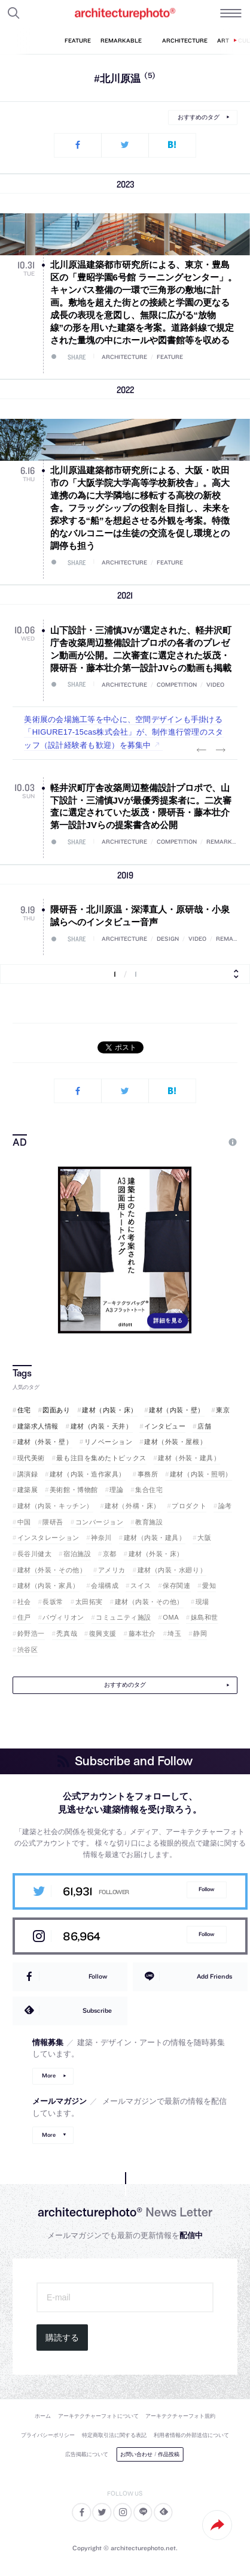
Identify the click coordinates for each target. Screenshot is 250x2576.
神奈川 (101, 1537)
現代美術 (31, 1457)
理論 (116, 1489)
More (49, 2075)
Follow (206, 1889)
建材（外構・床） (132, 1505)
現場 (202, 1601)
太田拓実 (89, 1601)
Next (221, 750)
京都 (110, 1553)
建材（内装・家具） (48, 1585)
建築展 (27, 1489)
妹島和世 (204, 1617)
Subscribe (97, 2010)
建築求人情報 (38, 1426)
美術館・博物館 (74, 1489)
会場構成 (104, 1585)
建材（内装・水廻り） (172, 1570)
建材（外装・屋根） (175, 1441)
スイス (140, 1585)
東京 (223, 1410)
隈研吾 (52, 1522)
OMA (171, 1617)
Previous (202, 750)
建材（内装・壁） (176, 1410)
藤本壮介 (142, 1633)
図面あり (56, 1410)
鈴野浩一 (31, 1633)
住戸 (24, 1617)
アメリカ (112, 1570)
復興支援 (103, 1633)
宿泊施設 (77, 1553)
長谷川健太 (34, 1553)
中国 (24, 1522)
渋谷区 (27, 1649)
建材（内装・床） (109, 1410)
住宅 (24, 1410)
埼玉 (174, 1633)
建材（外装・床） (156, 1553)
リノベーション (108, 1441)
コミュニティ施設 (123, 1617)
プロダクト (189, 1505)
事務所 (148, 1474)
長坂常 (52, 1601)
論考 (225, 1505)
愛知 (209, 1585)
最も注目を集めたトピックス (101, 1457)
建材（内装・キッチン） (55, 1505)
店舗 (204, 1426)
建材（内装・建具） (155, 1537)
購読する (62, 2337)
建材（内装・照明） (201, 1474)
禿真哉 (66, 1633)
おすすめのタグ (198, 117)
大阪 (204, 1537)
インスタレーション (48, 1537)
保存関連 (176, 1585)
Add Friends (214, 1976)
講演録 (27, 1474)
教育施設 (149, 1522)
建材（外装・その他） (52, 1570)
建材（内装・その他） (149, 1601)
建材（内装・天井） (102, 1426)
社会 (24, 1601)
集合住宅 (149, 1489)
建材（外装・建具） (189, 1457)
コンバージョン (99, 1522)
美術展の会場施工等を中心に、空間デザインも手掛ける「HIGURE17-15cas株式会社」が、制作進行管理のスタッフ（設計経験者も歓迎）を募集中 (123, 732)
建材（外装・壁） (44, 1441)
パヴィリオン (63, 1617)
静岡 (200, 1633)
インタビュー (164, 1426)
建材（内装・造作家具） (88, 1474)
